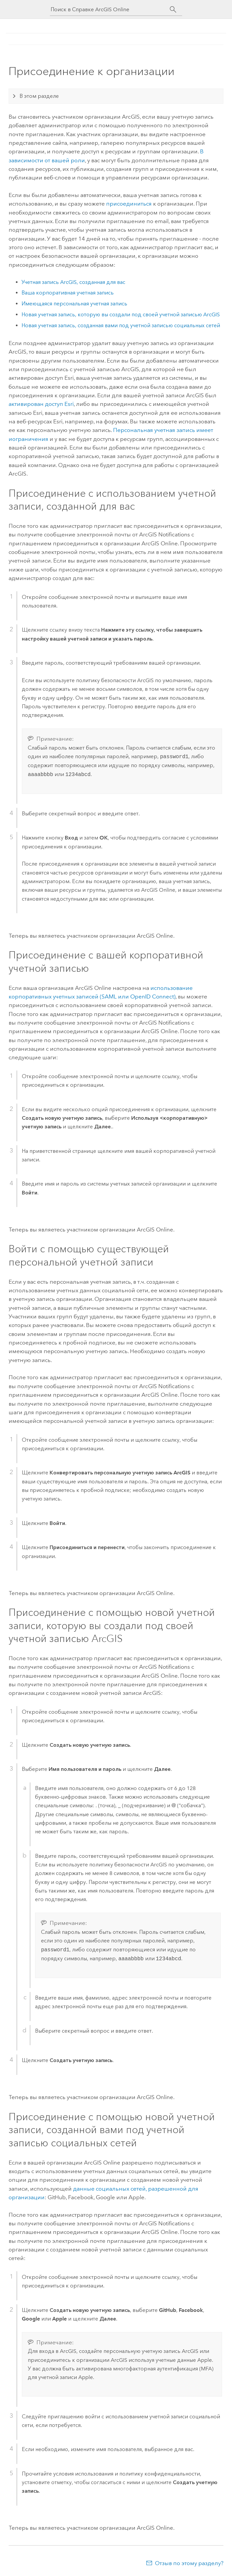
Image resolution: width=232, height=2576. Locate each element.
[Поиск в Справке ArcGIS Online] (110, 9)
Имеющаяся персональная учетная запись (74, 303)
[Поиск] (173, 9)
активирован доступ (41, 404)
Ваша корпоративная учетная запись (67, 293)
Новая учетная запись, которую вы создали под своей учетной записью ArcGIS (120, 314)
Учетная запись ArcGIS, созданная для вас (73, 282)
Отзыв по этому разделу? (189, 2563)
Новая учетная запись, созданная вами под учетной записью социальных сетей (120, 325)
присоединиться (129, 203)
